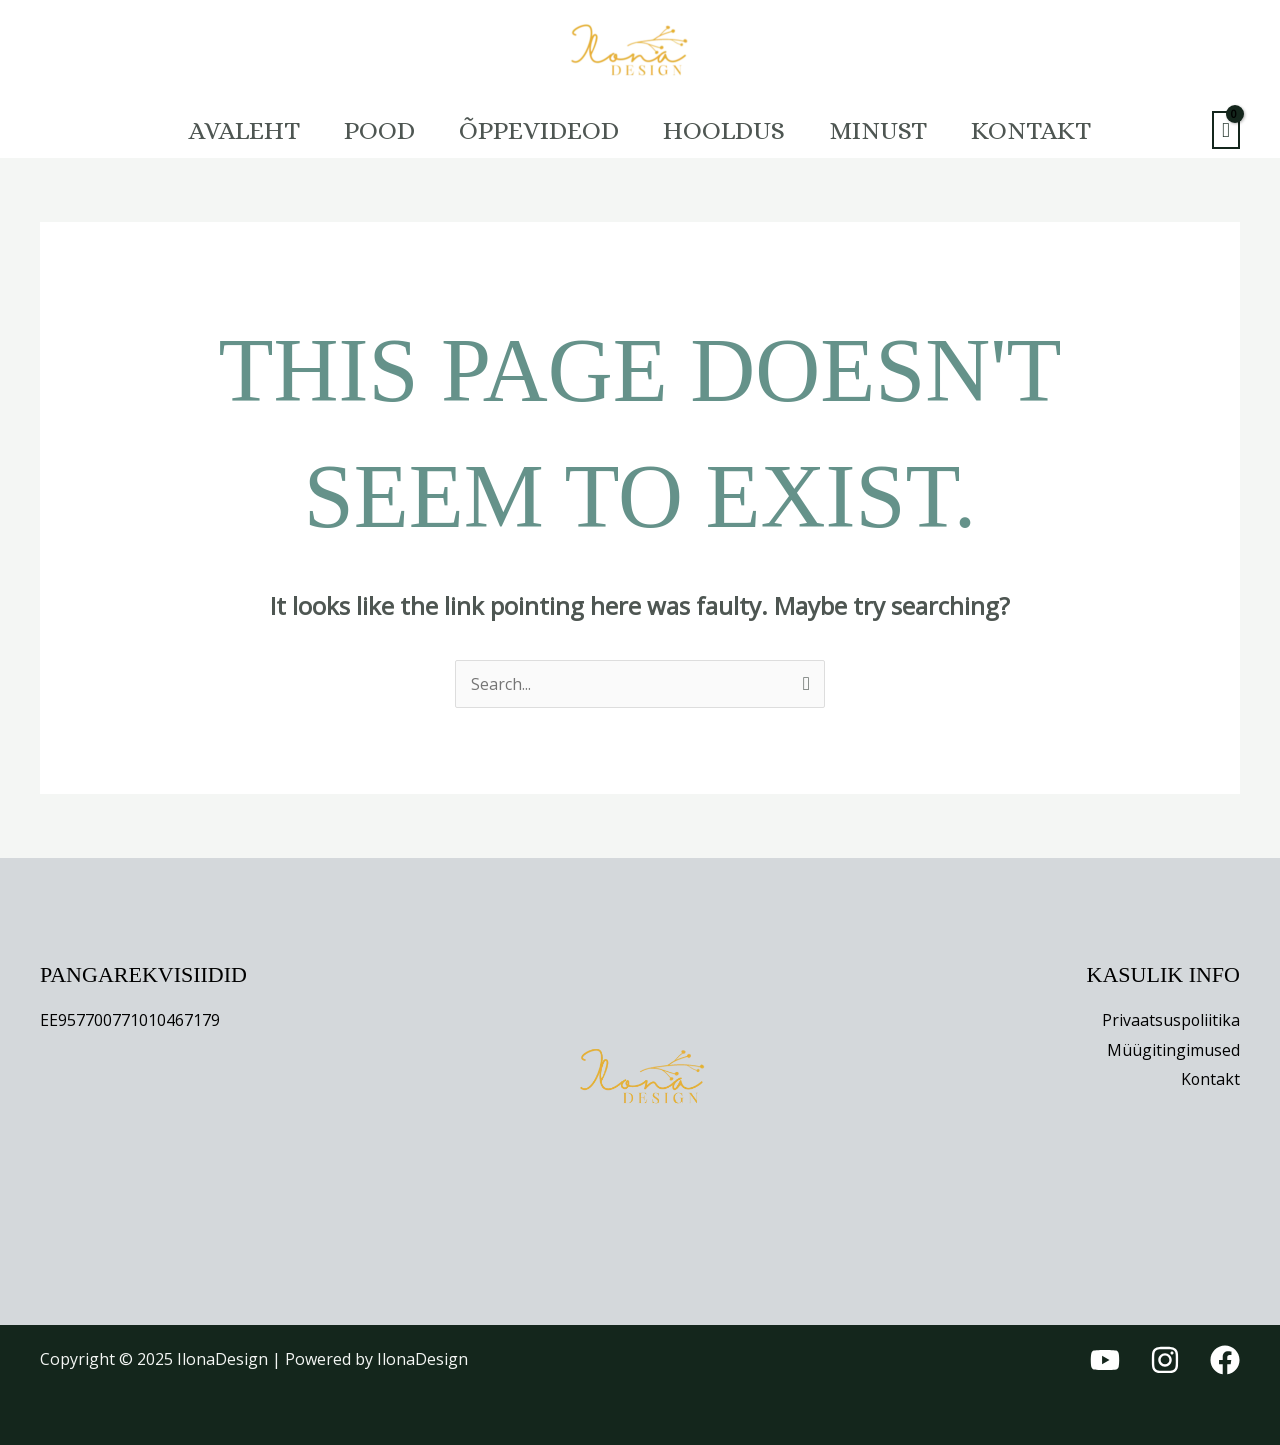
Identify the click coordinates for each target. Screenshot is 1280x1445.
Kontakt (1051, 130)
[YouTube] (1105, 1360)
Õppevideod (535, 130)
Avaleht (224, 130)
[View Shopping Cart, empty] (1226, 130)
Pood (367, 130)
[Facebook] (1225, 1360)
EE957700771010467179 (130, 1020)
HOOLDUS (728, 130)
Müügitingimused (1173, 1050)
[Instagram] (1165, 1360)
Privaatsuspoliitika (1170, 1020)
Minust (890, 130)
